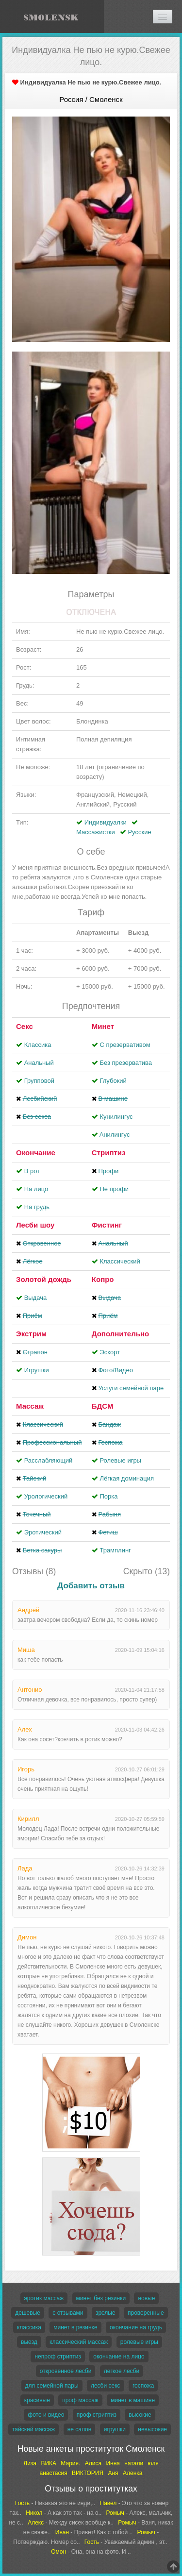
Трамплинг (115, 1550)
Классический (119, 1261)
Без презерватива (125, 1062)
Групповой (39, 1080)
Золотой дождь (43, 1279)
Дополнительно (120, 1334)
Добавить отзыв (91, 1585)
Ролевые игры (120, 1460)
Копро (103, 1279)
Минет (103, 1026)
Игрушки (36, 1370)
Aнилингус (114, 1134)
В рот (32, 1171)
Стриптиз (109, 1152)
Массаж (30, 1406)
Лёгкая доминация (126, 1478)
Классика (37, 1044)
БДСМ (103, 1406)
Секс (24, 1026)
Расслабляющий (48, 1460)
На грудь (37, 1207)
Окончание (35, 1152)
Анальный (39, 1062)
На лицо (36, 1189)
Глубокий (112, 1080)
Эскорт (109, 1352)
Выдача (35, 1297)
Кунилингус (115, 1116)
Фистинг (107, 1225)
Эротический (43, 1532)
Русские (139, 832)
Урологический (46, 1496)
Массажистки (95, 832)
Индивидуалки (105, 822)
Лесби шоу (35, 1225)
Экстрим (31, 1334)
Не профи (114, 1189)
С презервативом (124, 1044)
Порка (108, 1496)
